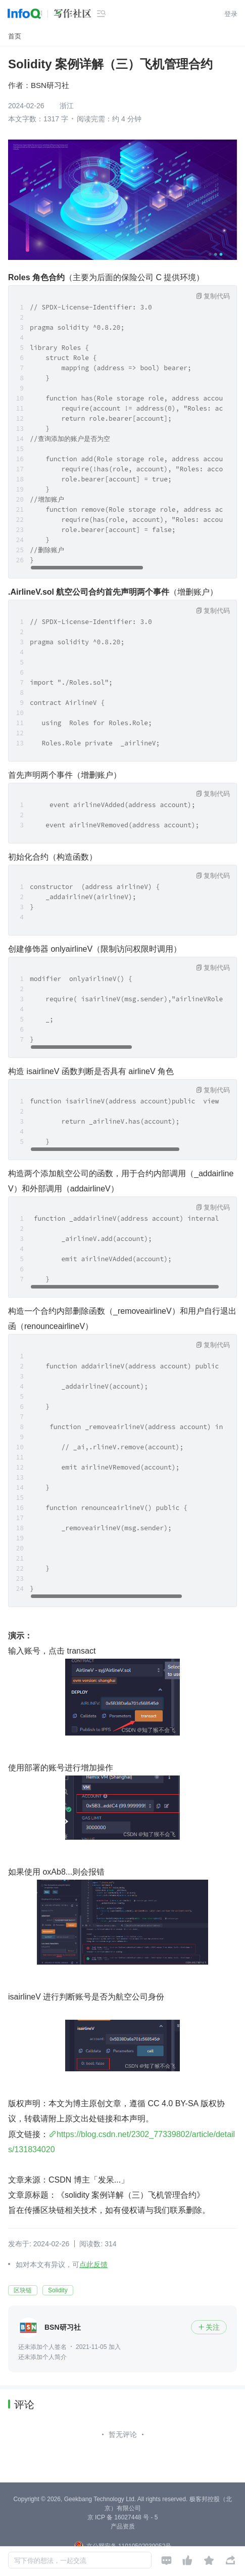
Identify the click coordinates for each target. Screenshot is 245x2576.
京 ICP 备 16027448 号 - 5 (122, 2517)
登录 (230, 14)
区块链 (23, 2290)
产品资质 (123, 2526)
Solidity (58, 2290)
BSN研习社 (50, 85)
